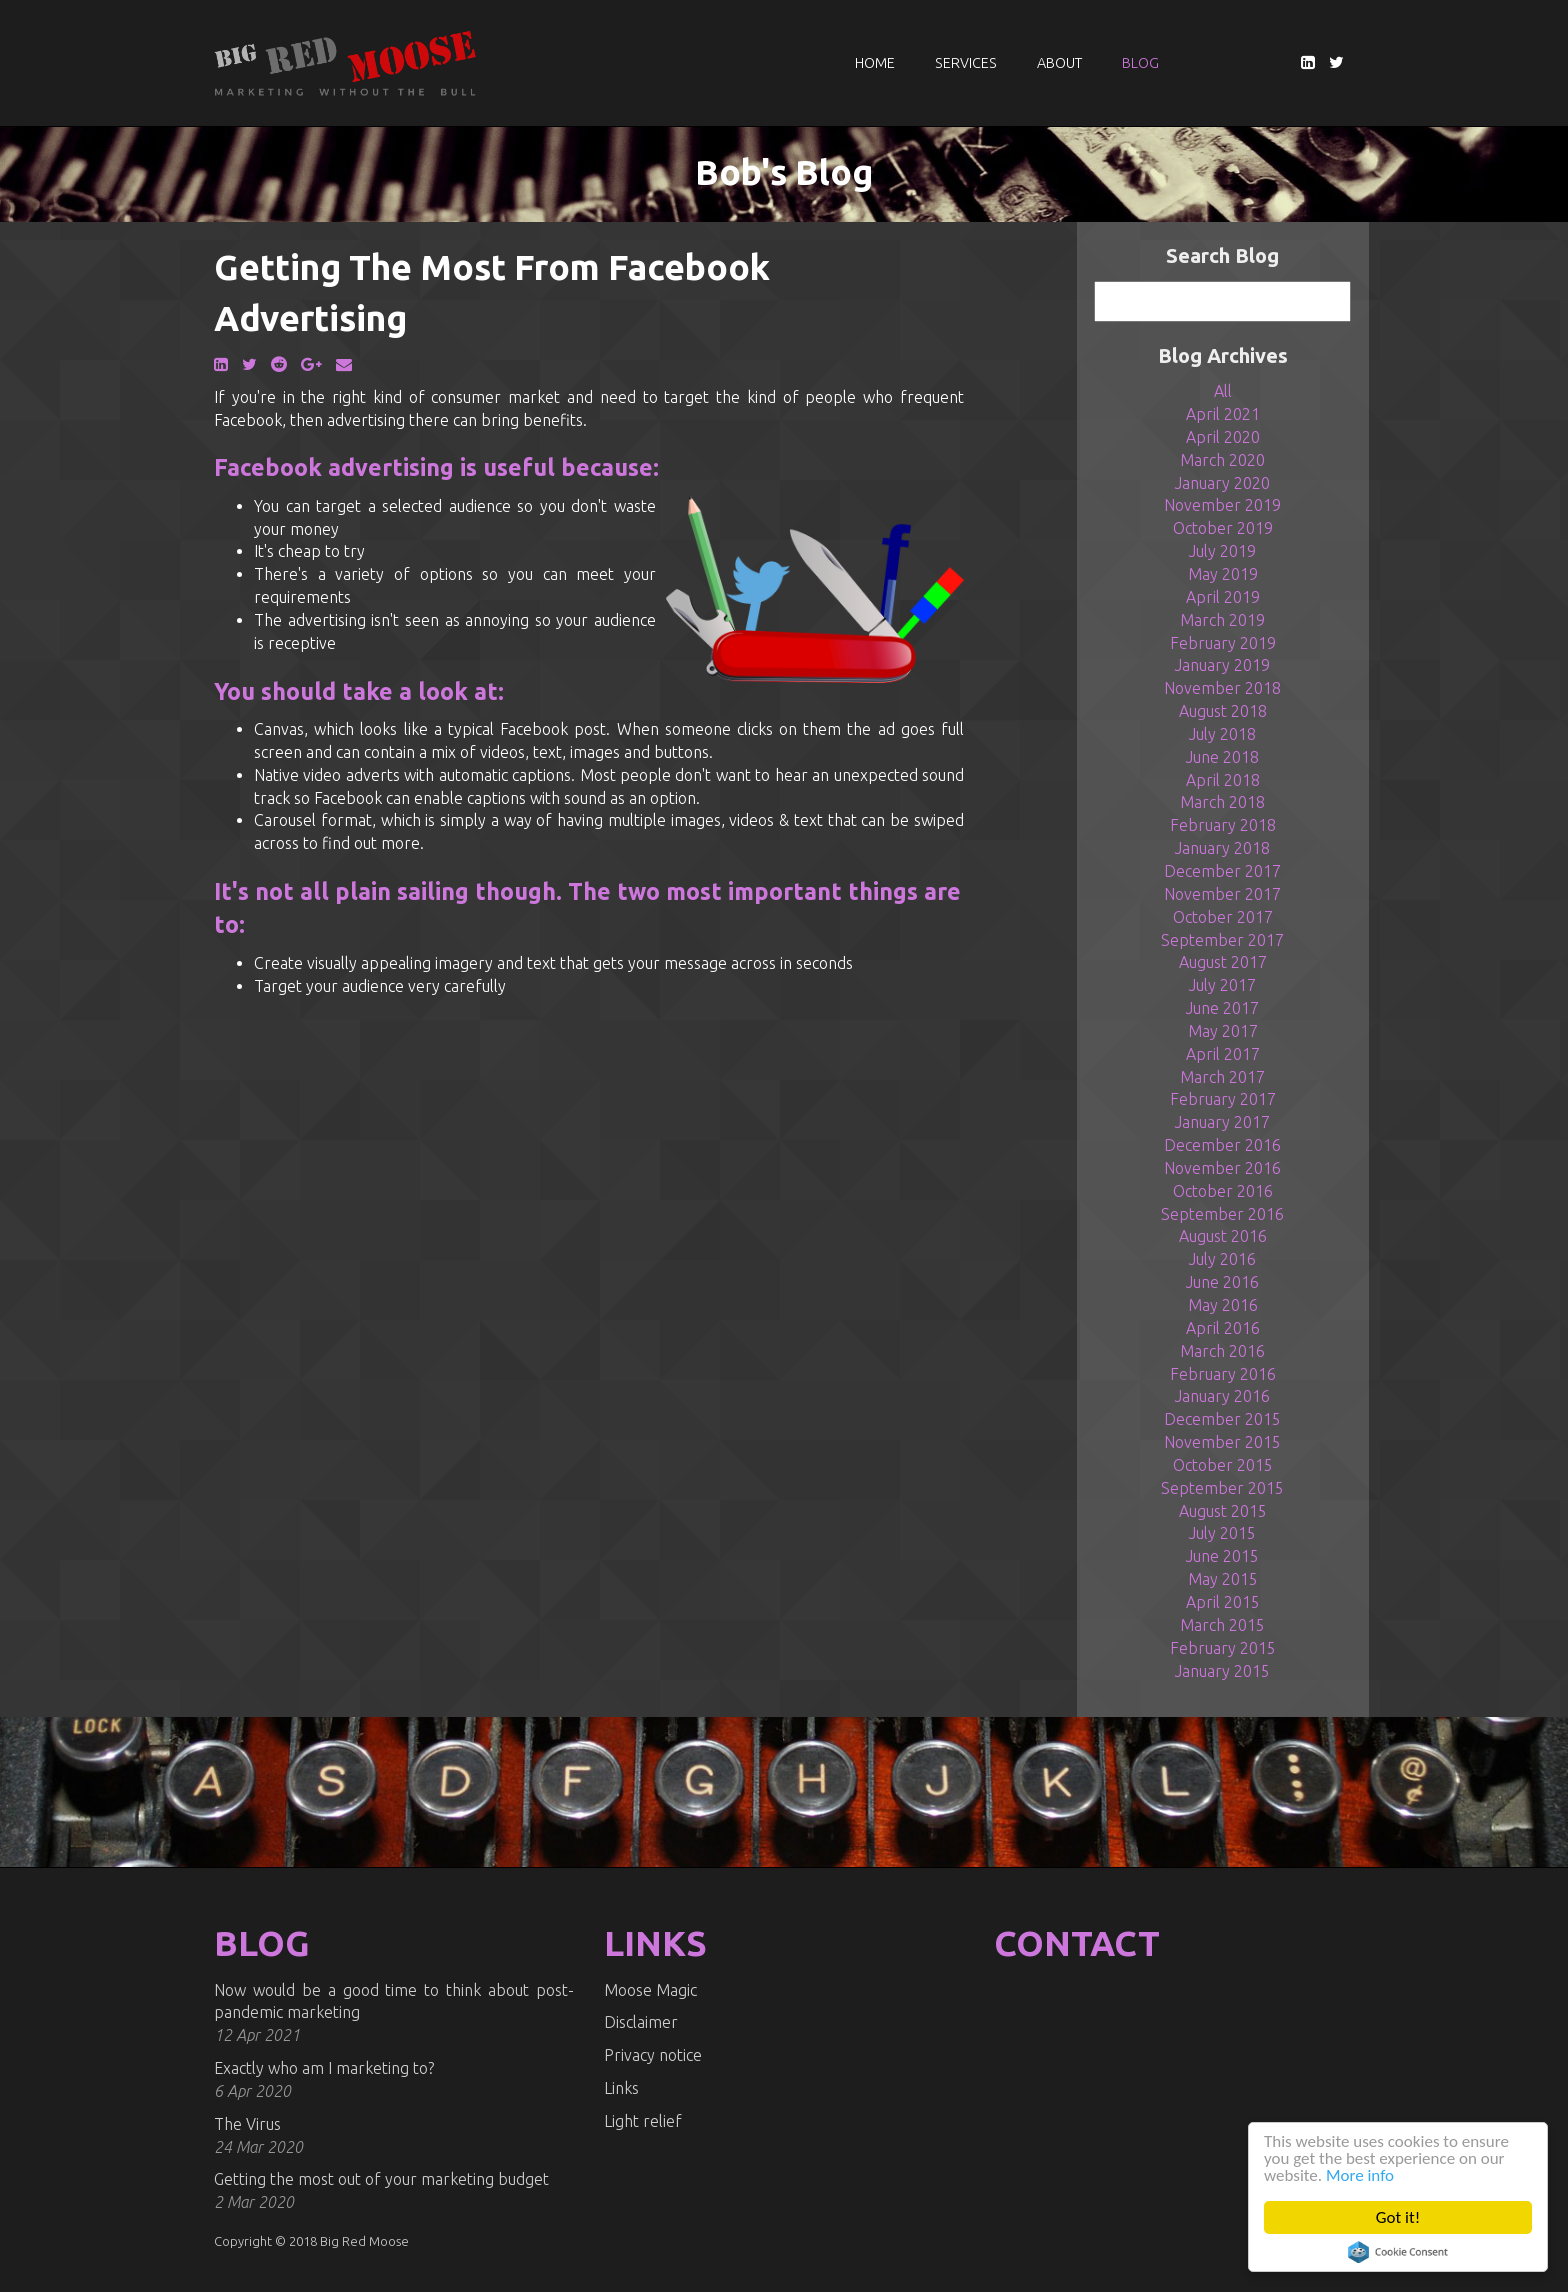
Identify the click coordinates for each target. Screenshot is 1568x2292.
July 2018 (1222, 734)
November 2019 (1222, 505)
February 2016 (1223, 1374)
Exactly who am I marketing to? (324, 2068)
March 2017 (1222, 1077)
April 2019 (1223, 597)
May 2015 (1223, 1579)
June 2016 (1222, 1282)
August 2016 (1223, 1236)
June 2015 (1222, 1556)
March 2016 (1222, 1351)
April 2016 (1223, 1328)
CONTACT (1077, 1943)
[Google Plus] (311, 364)
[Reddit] (279, 364)
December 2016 (1222, 1145)
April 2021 (1223, 414)
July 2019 (1222, 551)
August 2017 (1223, 962)
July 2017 (1222, 985)
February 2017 (1223, 1099)
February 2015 (1223, 1648)
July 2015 (1222, 1533)
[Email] (344, 364)
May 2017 (1223, 1031)
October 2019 (1223, 528)
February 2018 (1223, 825)
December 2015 (1222, 1419)
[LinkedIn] (1308, 62)
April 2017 (1223, 1054)
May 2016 (1223, 1305)
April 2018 (1223, 780)
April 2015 (1223, 1602)
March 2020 (1222, 460)
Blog (1140, 63)
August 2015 (1223, 1511)
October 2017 (1223, 917)
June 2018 (1222, 757)
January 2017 (1222, 1122)
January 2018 (1222, 848)
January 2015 (1222, 1671)
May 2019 (1223, 574)
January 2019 (1222, 665)
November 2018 (1222, 688)
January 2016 (1222, 1396)
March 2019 (1222, 620)
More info (1360, 2175)
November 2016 (1222, 1168)
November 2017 (1222, 894)
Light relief (643, 2121)
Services (966, 63)
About (1059, 63)
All (1223, 391)
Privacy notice (653, 2055)
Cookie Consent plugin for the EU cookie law (1398, 2252)
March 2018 (1222, 802)
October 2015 (1223, 1465)
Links (621, 2088)
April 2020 (1223, 437)
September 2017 (1222, 940)
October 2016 (1223, 1191)
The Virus (247, 2124)
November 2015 (1222, 1442)
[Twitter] (1336, 62)
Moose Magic (650, 1990)
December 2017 (1222, 871)
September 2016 (1222, 1214)
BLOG (262, 1943)
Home (875, 63)
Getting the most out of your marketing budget (381, 2179)
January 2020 (1222, 483)
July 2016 (1222, 1259)
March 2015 (1222, 1625)
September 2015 (1222, 1488)
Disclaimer (641, 2022)
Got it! (1398, 2217)
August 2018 (1223, 711)
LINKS (655, 1943)
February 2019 (1223, 643)
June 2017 (1222, 1008)
